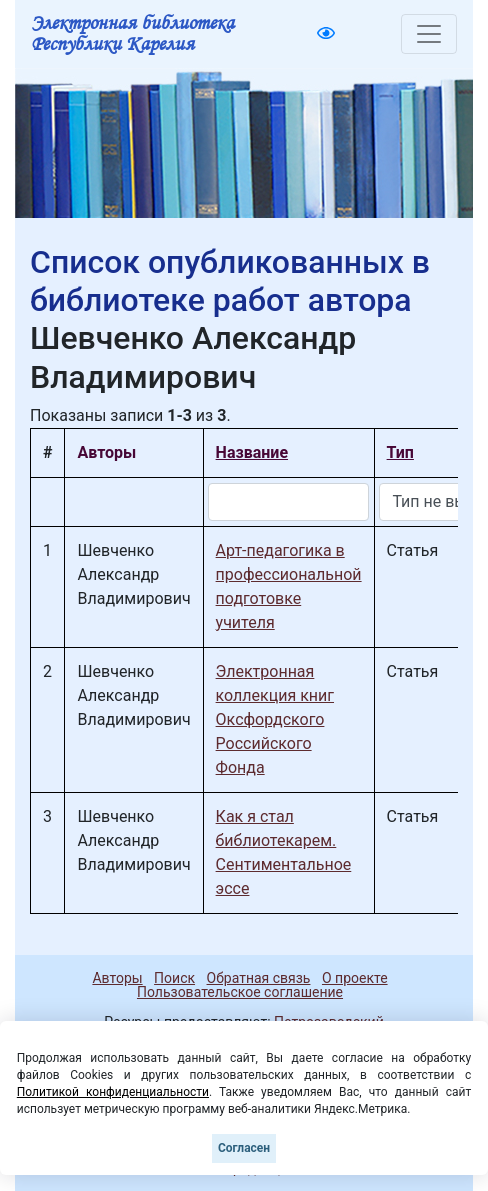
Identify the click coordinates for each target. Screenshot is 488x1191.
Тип (400, 452)
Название (252, 452)
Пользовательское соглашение (240, 992)
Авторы (117, 978)
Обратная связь (259, 978)
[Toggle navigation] (429, 34)
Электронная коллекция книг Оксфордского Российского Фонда (275, 719)
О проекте (355, 978)
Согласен (244, 1148)
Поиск (174, 978)
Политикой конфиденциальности (113, 1092)
